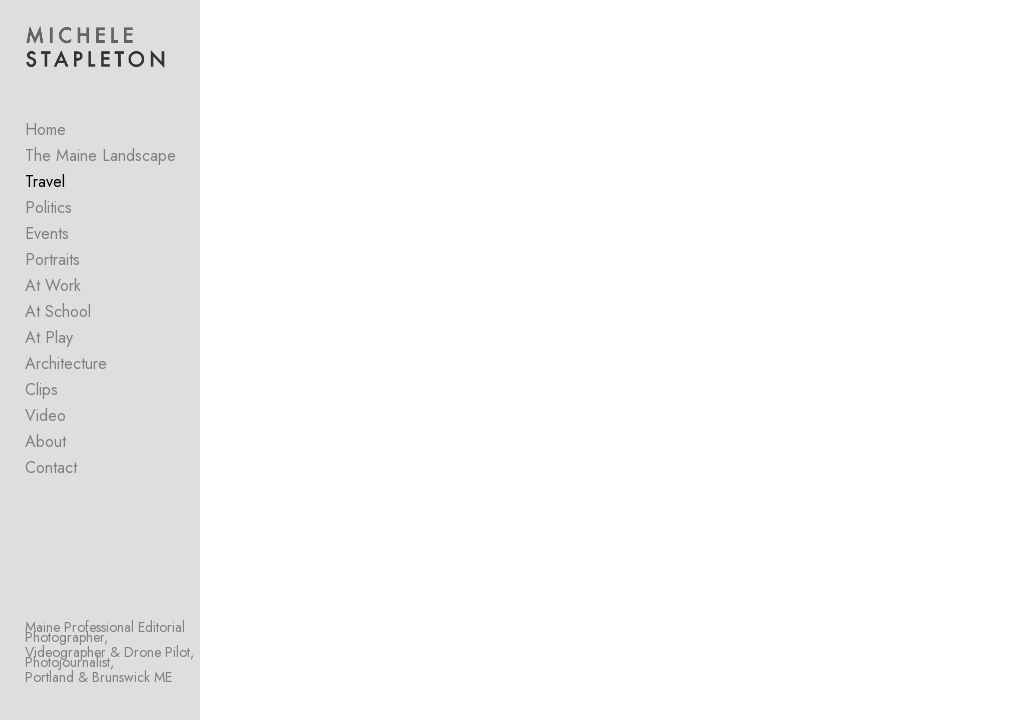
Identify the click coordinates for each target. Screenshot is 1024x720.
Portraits (52, 259)
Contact (51, 467)
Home (45, 129)
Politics (48, 207)
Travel (45, 181)
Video (45, 415)
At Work (53, 285)
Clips (41, 389)
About (45, 441)
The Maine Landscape (100, 155)
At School (58, 311)
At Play (49, 337)
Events (47, 233)
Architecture (66, 363)
